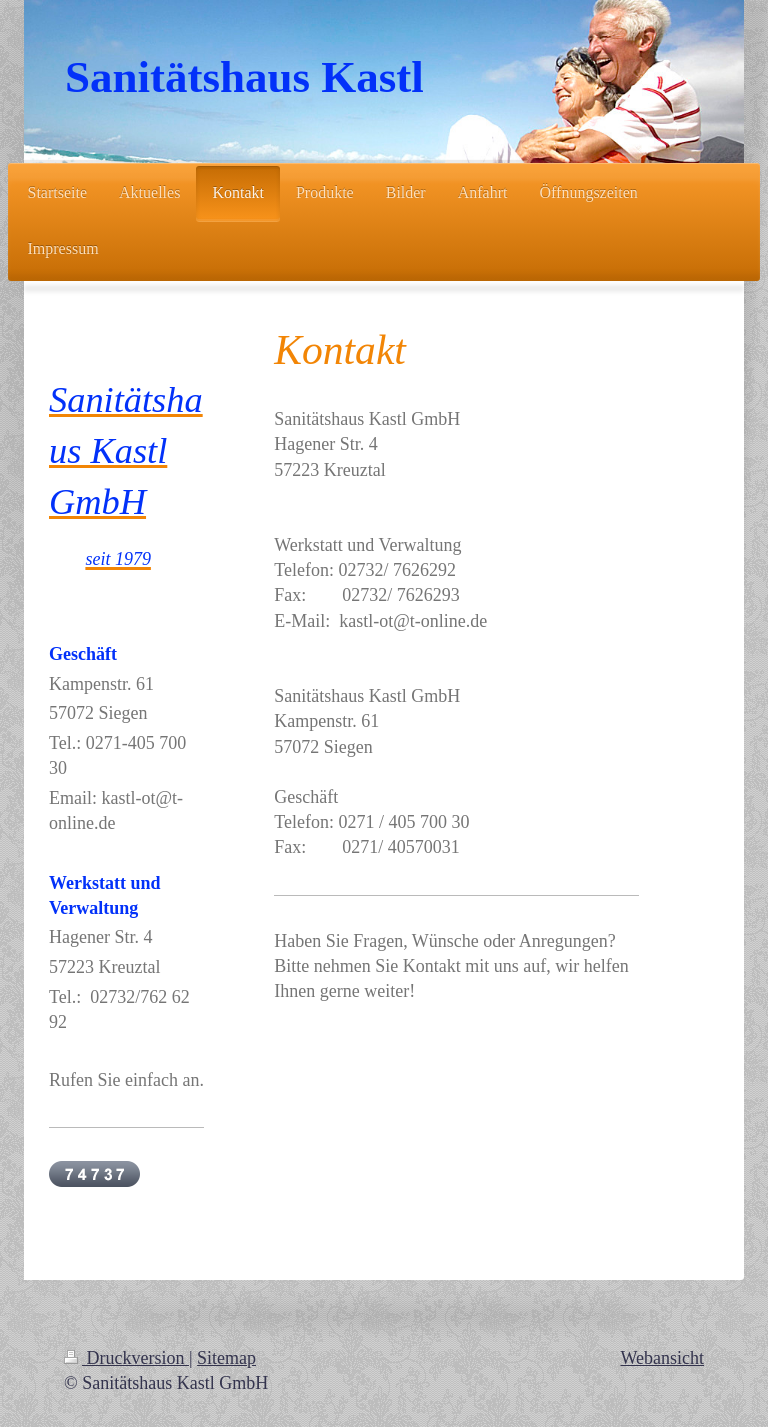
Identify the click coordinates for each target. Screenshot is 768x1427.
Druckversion (126, 1358)
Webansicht (662, 1358)
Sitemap (226, 1358)
